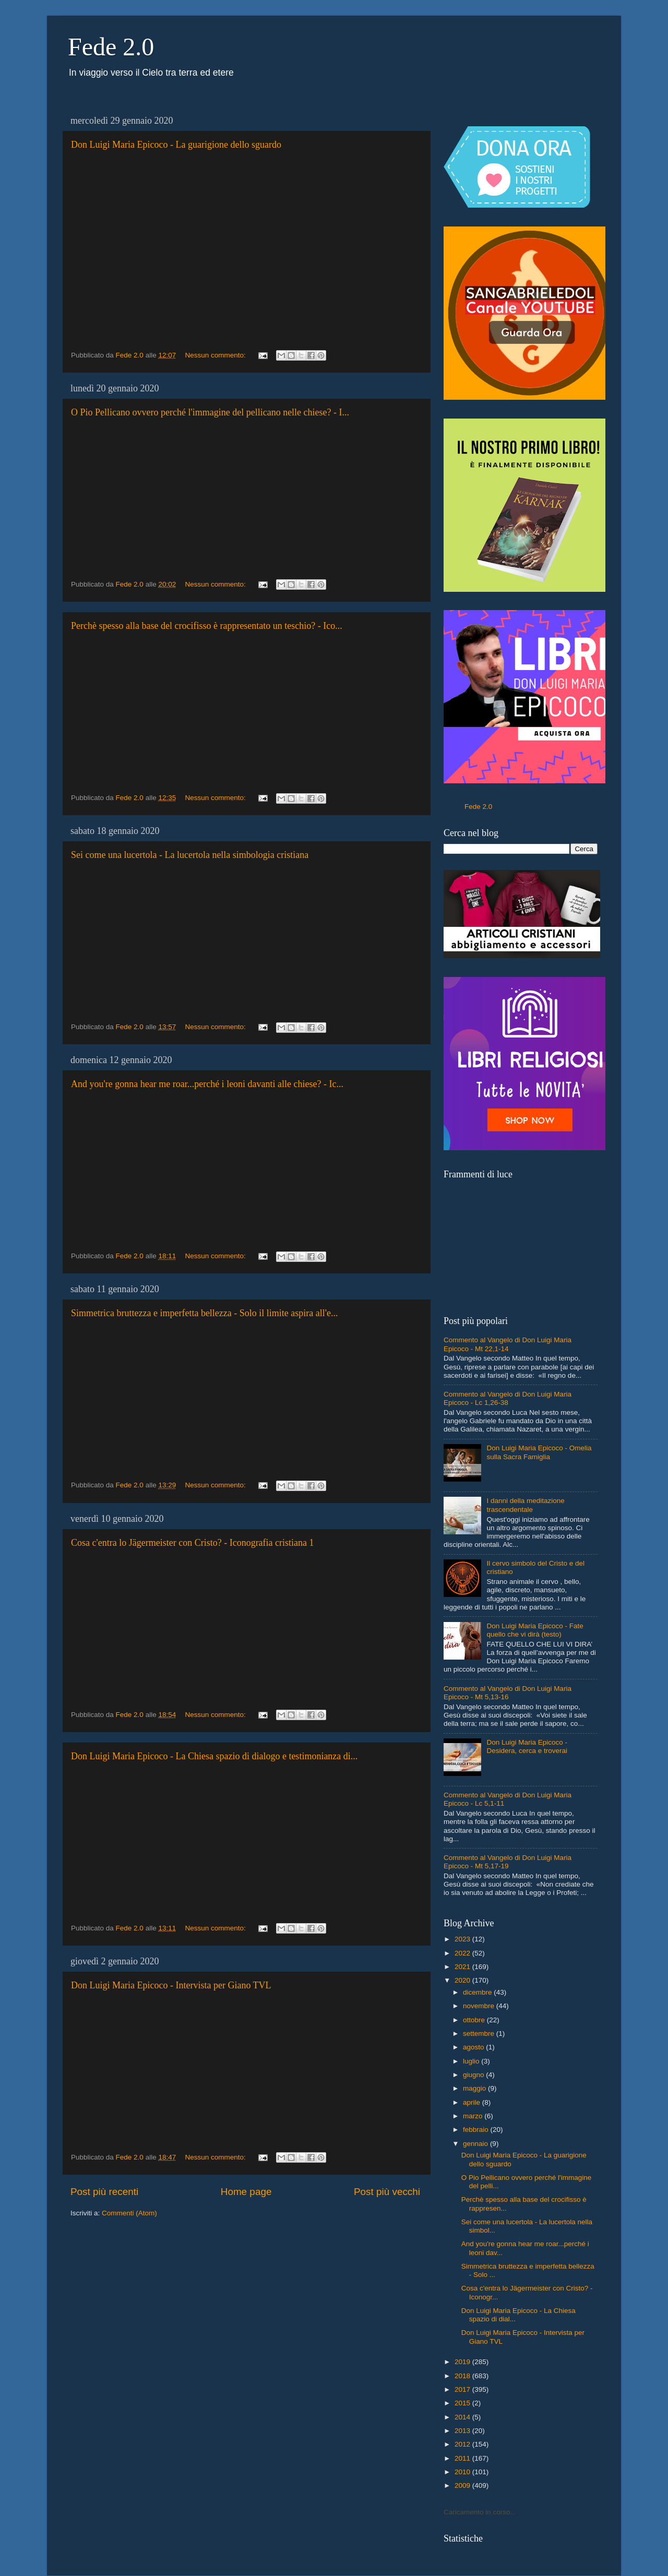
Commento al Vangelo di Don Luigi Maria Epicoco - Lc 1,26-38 (507, 1398)
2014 (463, 2417)
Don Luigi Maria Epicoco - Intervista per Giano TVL (171, 1985)
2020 (463, 1980)
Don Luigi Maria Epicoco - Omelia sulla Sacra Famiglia (538, 1452)
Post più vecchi (387, 2191)
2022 (463, 1953)
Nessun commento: (216, 355)
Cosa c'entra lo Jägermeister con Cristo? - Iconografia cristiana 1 (192, 1542)
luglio (472, 2061)
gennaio (476, 2144)
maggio (475, 2088)
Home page (246, 2191)
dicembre (478, 1992)
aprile (472, 2102)
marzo (473, 2116)
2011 (463, 2458)
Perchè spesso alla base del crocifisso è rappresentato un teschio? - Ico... (206, 626)
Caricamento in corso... (480, 2512)
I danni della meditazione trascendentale (525, 1505)
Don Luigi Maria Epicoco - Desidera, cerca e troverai (526, 1746)
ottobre (475, 2020)
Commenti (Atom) (129, 2213)
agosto (474, 2047)
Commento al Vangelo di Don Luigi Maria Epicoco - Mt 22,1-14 (507, 1344)
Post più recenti (104, 2191)
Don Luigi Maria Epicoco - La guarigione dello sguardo (176, 144)
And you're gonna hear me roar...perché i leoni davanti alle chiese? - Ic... (207, 1084)
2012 (463, 2444)
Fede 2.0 (111, 47)
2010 (463, 2472)
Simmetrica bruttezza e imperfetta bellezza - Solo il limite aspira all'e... (204, 1313)
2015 (463, 2403)
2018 (463, 2376)
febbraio (477, 2129)
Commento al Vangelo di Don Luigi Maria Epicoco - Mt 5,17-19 (507, 1862)
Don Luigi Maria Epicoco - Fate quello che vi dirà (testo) (534, 1630)
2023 (463, 1939)
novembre (479, 2006)
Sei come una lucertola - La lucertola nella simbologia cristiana (189, 855)
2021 (463, 1967)
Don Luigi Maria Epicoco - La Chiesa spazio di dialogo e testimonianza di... (214, 1756)
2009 (463, 2485)
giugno (474, 2075)
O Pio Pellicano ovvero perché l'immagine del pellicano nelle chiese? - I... (210, 412)
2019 (463, 2362)
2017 (463, 2389)
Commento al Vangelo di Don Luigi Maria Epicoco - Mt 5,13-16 (507, 1693)
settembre (479, 2033)
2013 (463, 2431)
